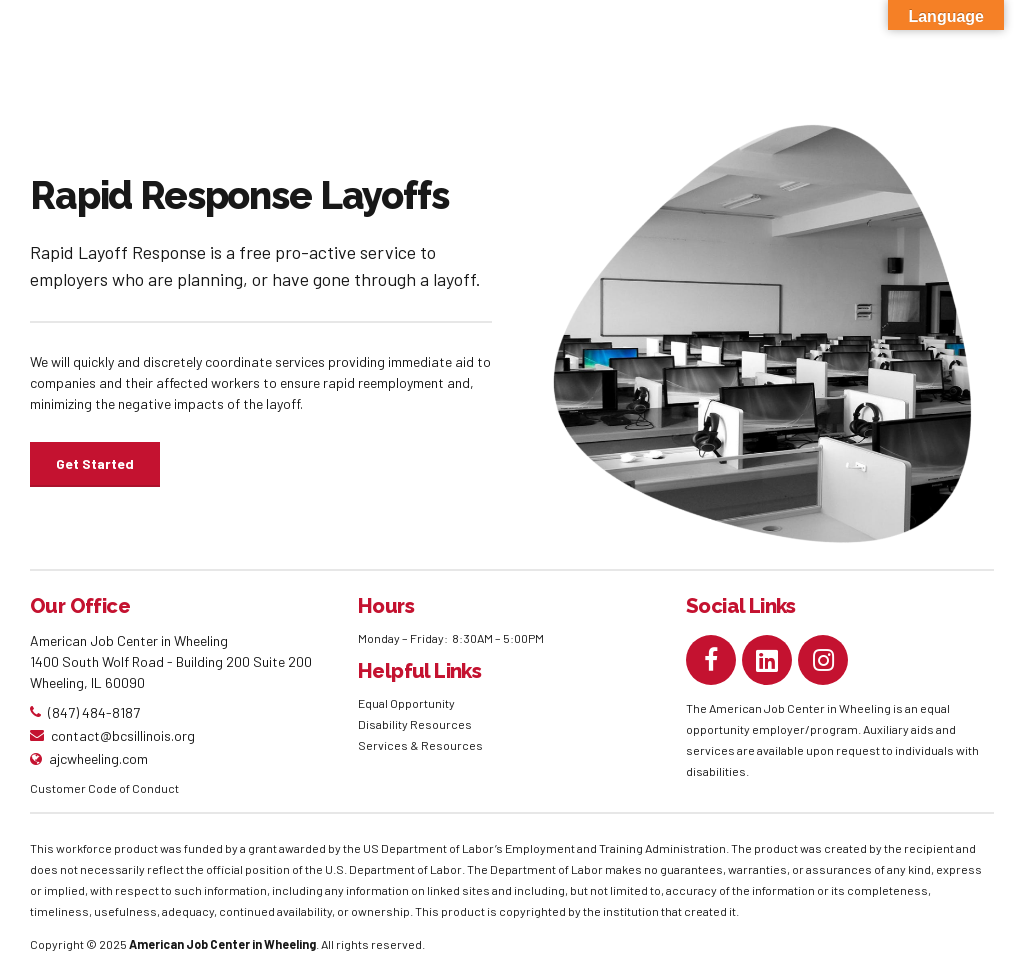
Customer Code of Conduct (104, 788)
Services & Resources (420, 745)
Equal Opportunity (407, 703)
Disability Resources (415, 724)
